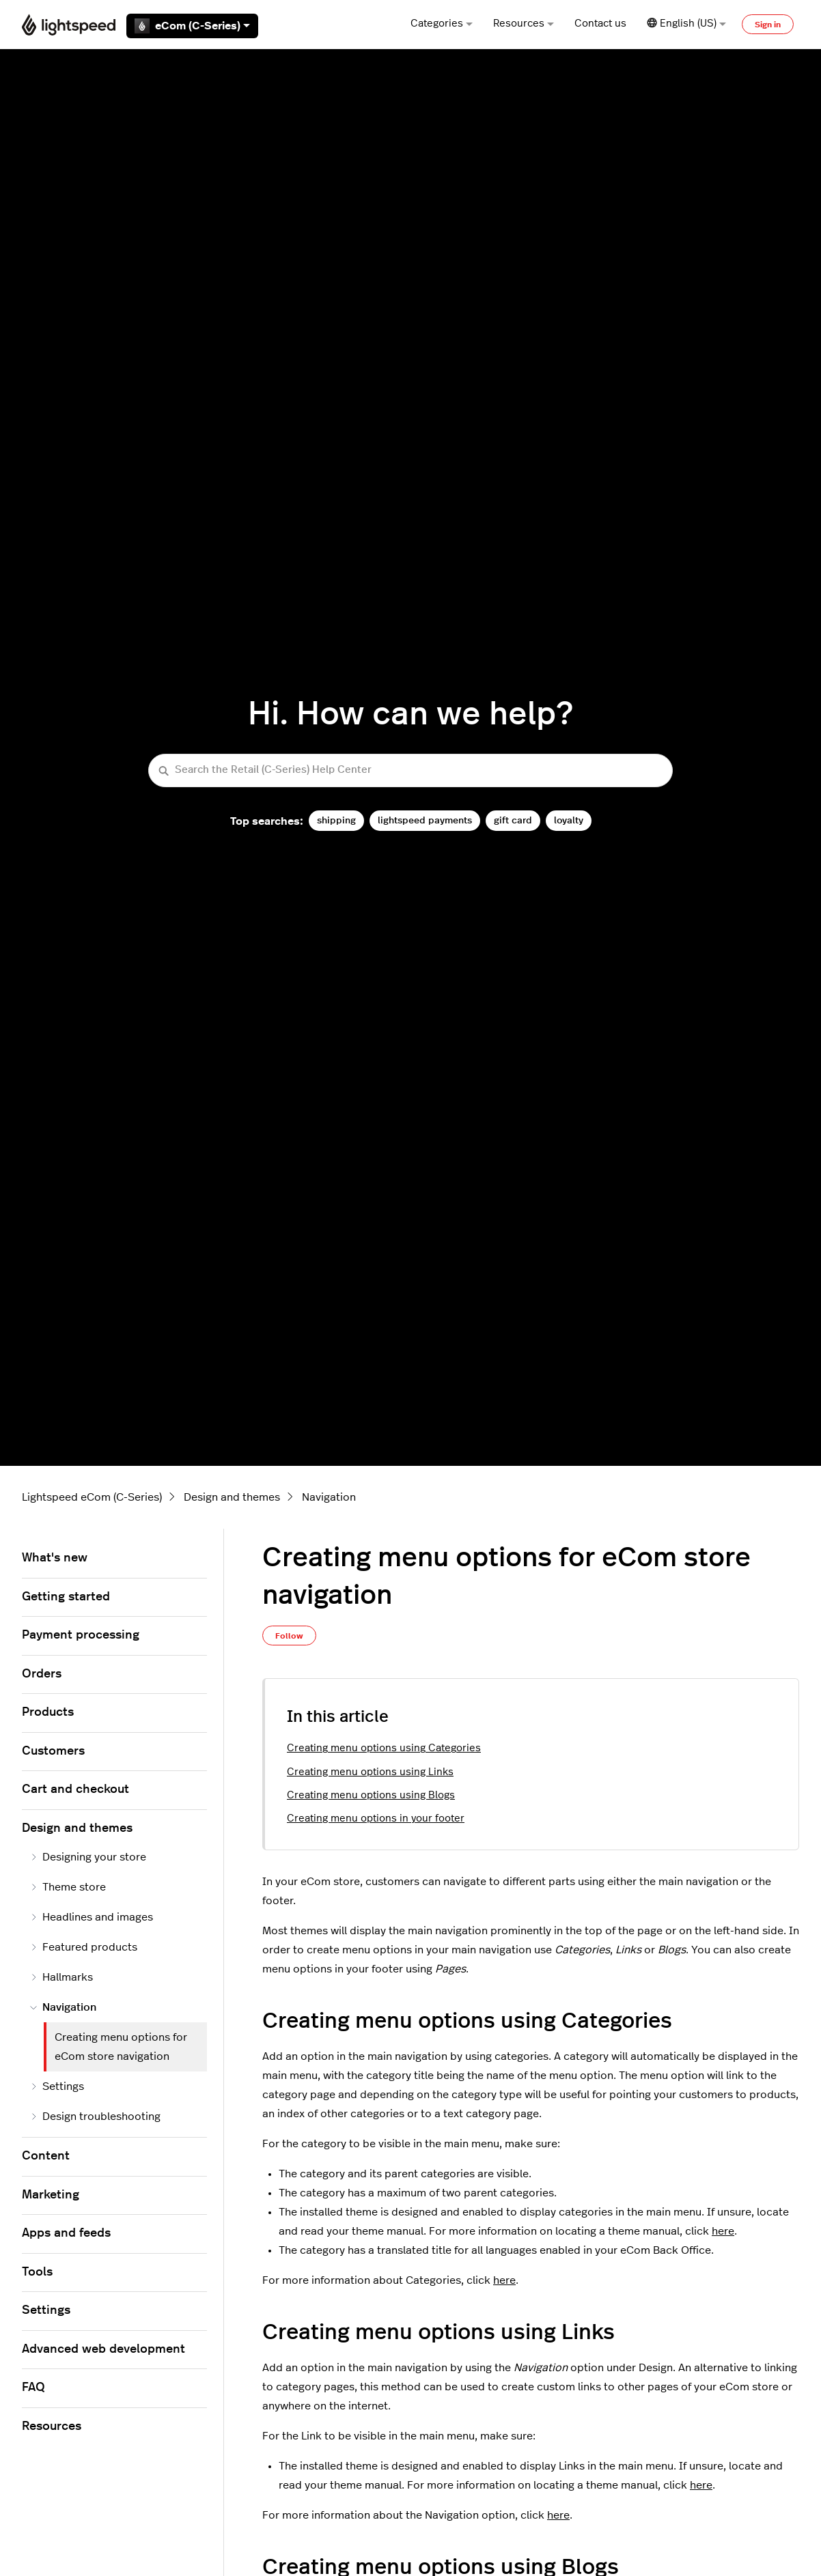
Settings (57, 2086)
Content (46, 2156)
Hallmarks (61, 1977)
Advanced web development (103, 2349)
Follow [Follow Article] (289, 1636)
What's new (54, 1558)
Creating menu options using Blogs (371, 1795)
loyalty (568, 820)
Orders (41, 1674)
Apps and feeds (66, 2233)
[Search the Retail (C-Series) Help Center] (410, 770)
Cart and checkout (75, 1789)
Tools (37, 2272)
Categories (441, 23)
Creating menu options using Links (370, 1772)
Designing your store (88, 1857)
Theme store (68, 1887)
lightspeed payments (425, 820)
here (723, 2231)
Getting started (66, 1597)
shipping (336, 820)
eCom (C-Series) (192, 25)
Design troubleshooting (95, 2116)
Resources (523, 23)
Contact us (600, 23)
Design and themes (232, 1497)
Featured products (83, 1947)
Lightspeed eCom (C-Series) (92, 1497)
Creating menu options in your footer (375, 1818)
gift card (513, 820)
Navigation (329, 1497)
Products (48, 1712)
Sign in (768, 24)
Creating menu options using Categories (384, 1748)
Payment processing (80, 1635)
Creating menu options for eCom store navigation (121, 2047)
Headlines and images (91, 1917)
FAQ (33, 2387)
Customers (53, 1751)
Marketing (50, 2195)
